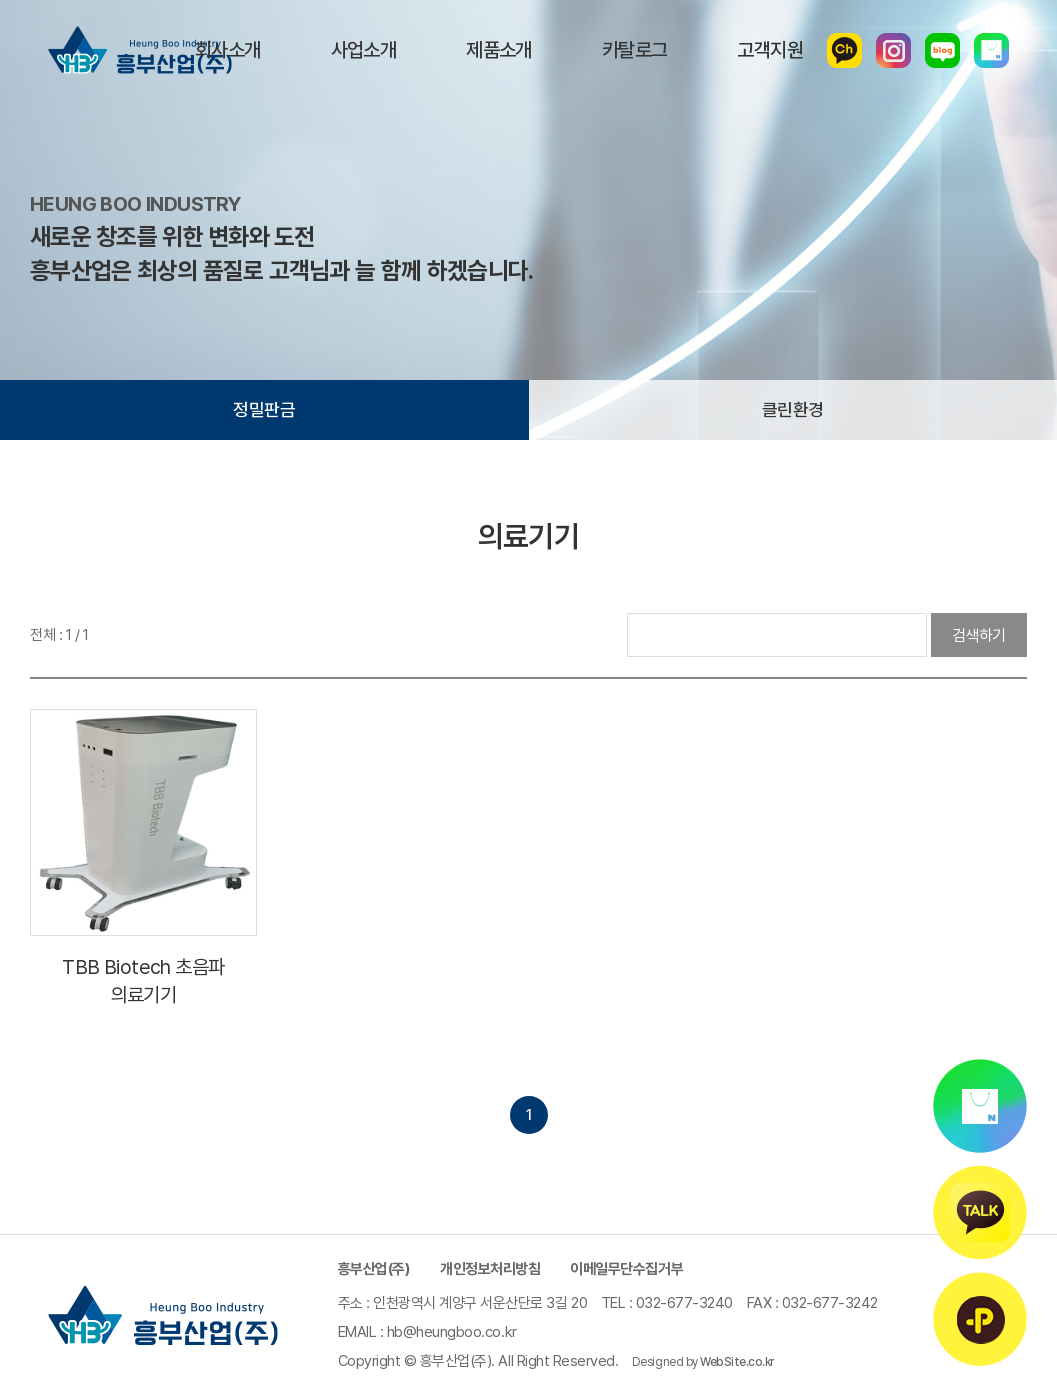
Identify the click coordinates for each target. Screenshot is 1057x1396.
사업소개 (364, 50)
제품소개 (499, 50)
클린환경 (793, 409)
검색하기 (979, 635)
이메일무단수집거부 (626, 1269)
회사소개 (228, 50)
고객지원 (770, 50)
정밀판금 (264, 409)
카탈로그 (635, 50)
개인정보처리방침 (490, 1269)
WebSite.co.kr (737, 1362)
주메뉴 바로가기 (0, 0)
